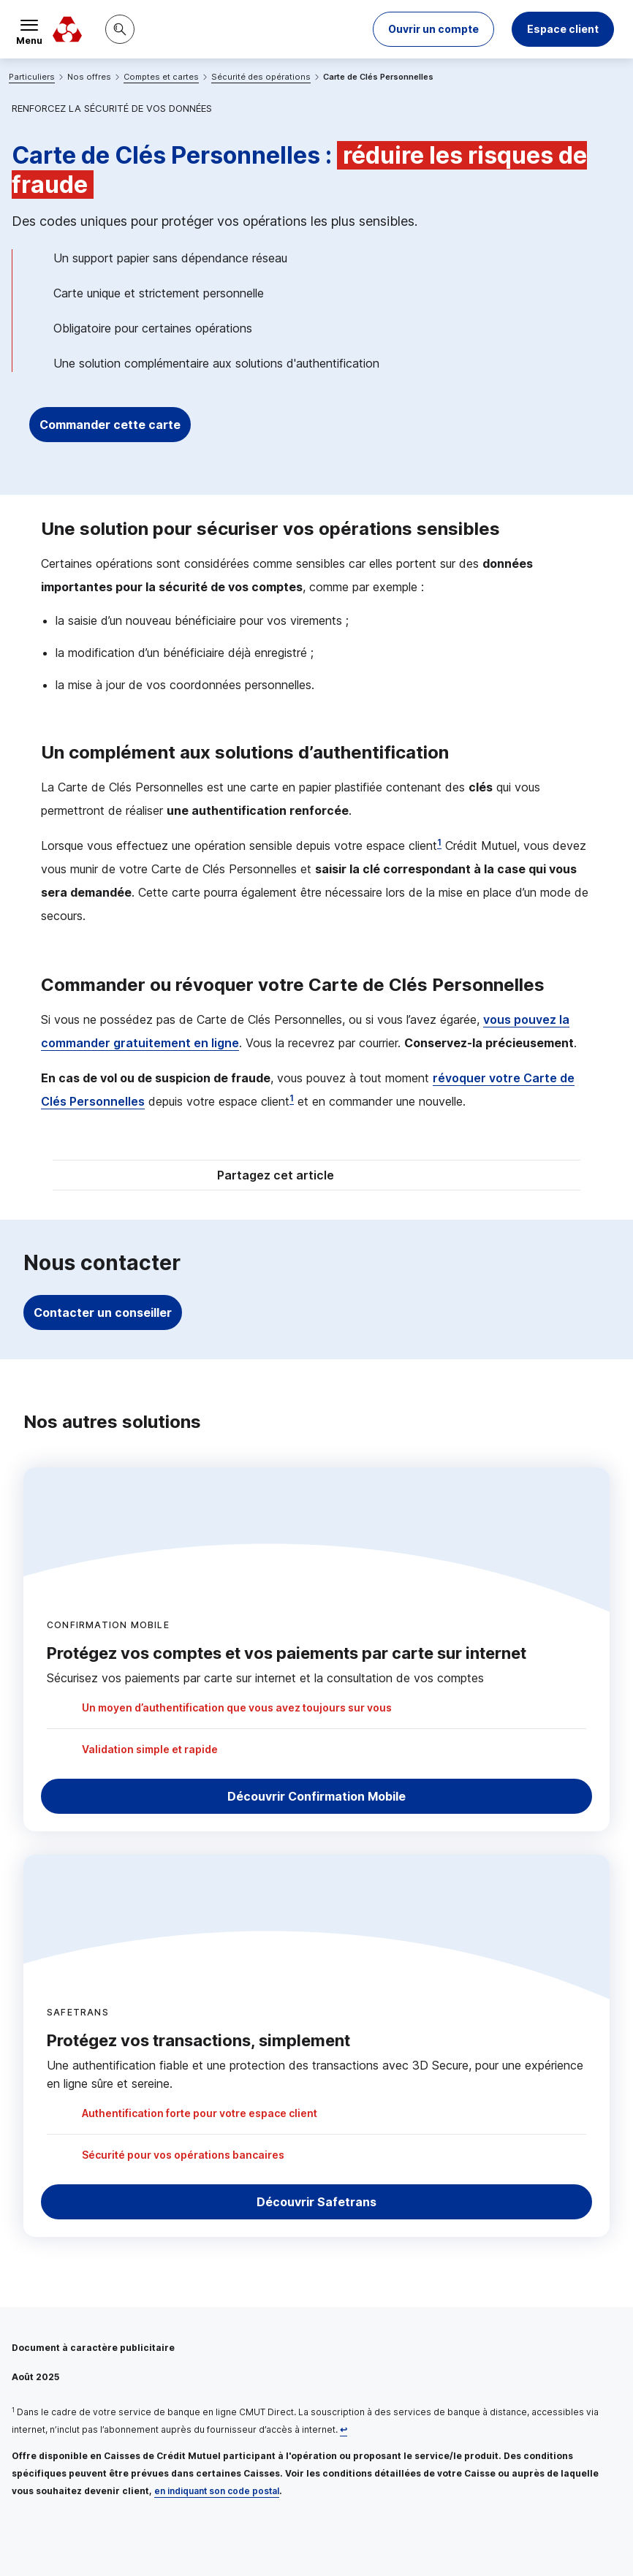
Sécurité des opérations (261, 77)
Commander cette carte (110, 424)
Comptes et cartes (161, 77)
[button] (433, 29)
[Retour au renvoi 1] (343, 2429)
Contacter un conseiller (103, 1312)
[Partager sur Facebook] (407, 1177)
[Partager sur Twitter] (372, 1177)
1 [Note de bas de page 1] (439, 842)
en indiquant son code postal (216, 2490)
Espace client (563, 29)
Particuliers (32, 77)
